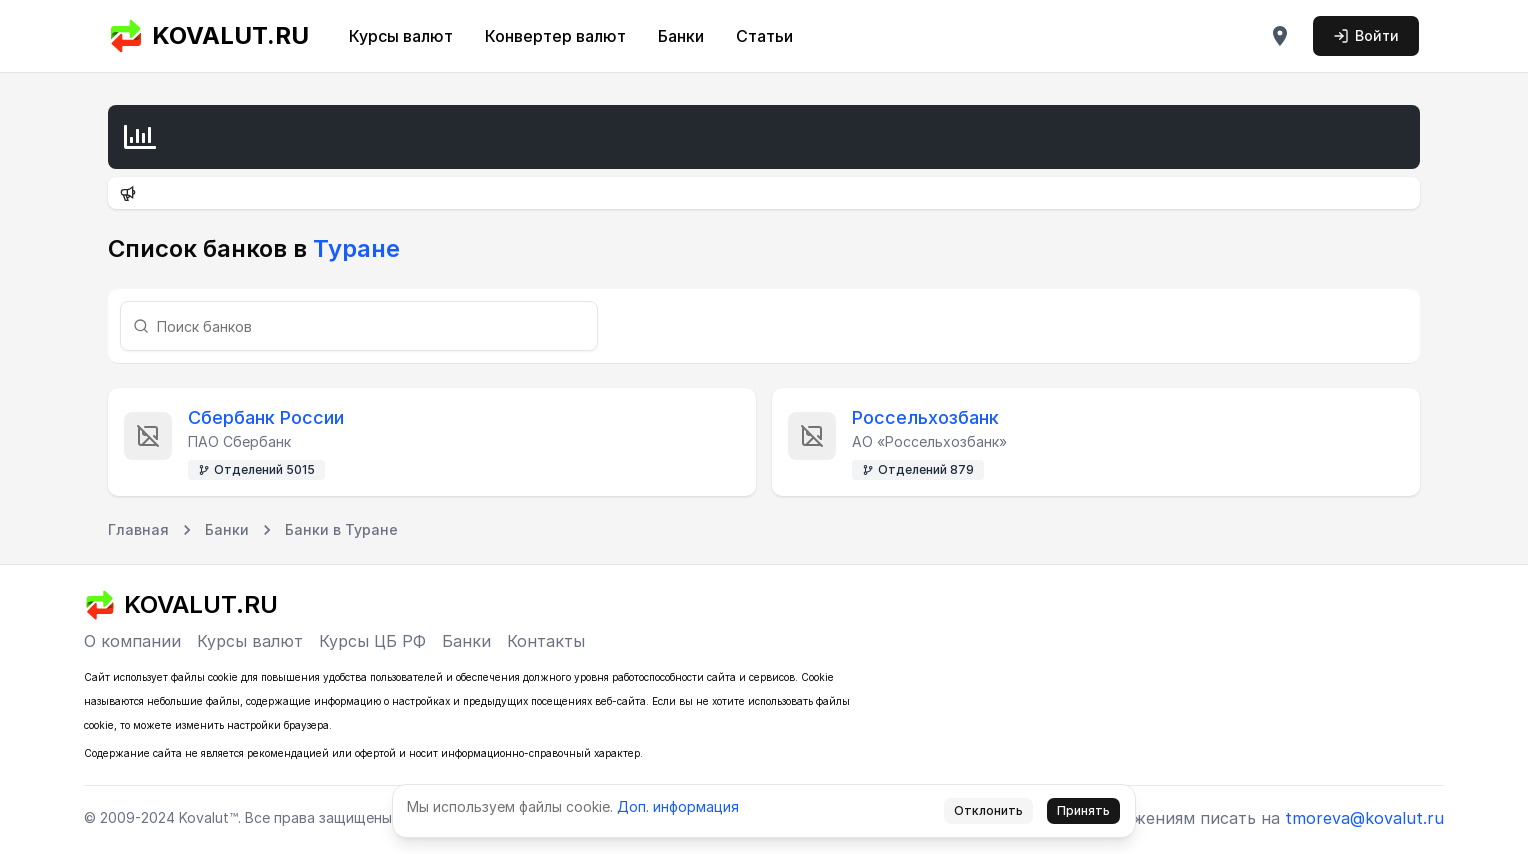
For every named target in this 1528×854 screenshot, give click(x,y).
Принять (1083, 810)
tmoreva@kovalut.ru (1364, 818)
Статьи (764, 36)
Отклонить (988, 810)
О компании (132, 641)
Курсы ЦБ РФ (372, 641)
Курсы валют (401, 36)
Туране (353, 248)
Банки (681, 36)
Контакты (546, 641)
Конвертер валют (555, 36)
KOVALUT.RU (208, 36)
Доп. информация (678, 806)
